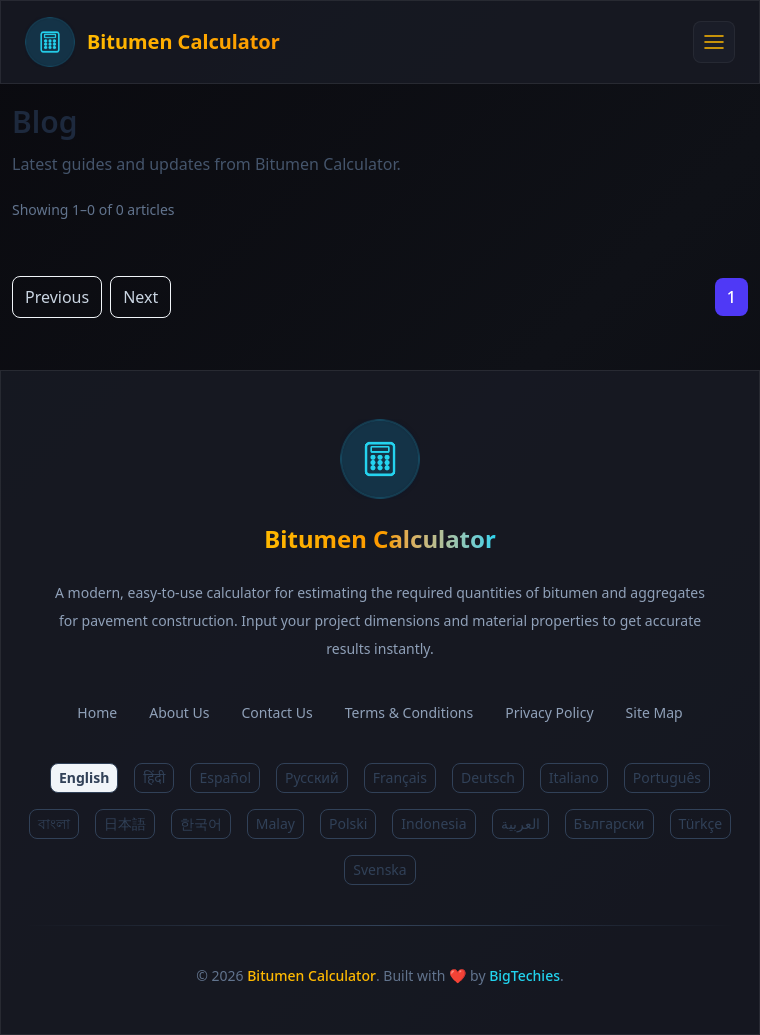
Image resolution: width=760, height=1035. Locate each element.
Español (225, 777)
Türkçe (701, 823)
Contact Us (277, 712)
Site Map (654, 712)
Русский (312, 777)
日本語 (125, 823)
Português (667, 777)
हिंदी (154, 777)
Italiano (574, 777)
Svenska (379, 869)
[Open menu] (714, 42)
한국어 (201, 823)
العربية (520, 823)
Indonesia (433, 823)
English (84, 777)
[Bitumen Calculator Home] (359, 42)
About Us (179, 712)
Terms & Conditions (409, 712)
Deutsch (488, 777)
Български (609, 823)
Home (97, 712)
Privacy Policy (549, 712)
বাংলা (54, 823)
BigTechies (524, 975)
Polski (348, 823)
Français (400, 777)
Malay (275, 823)
